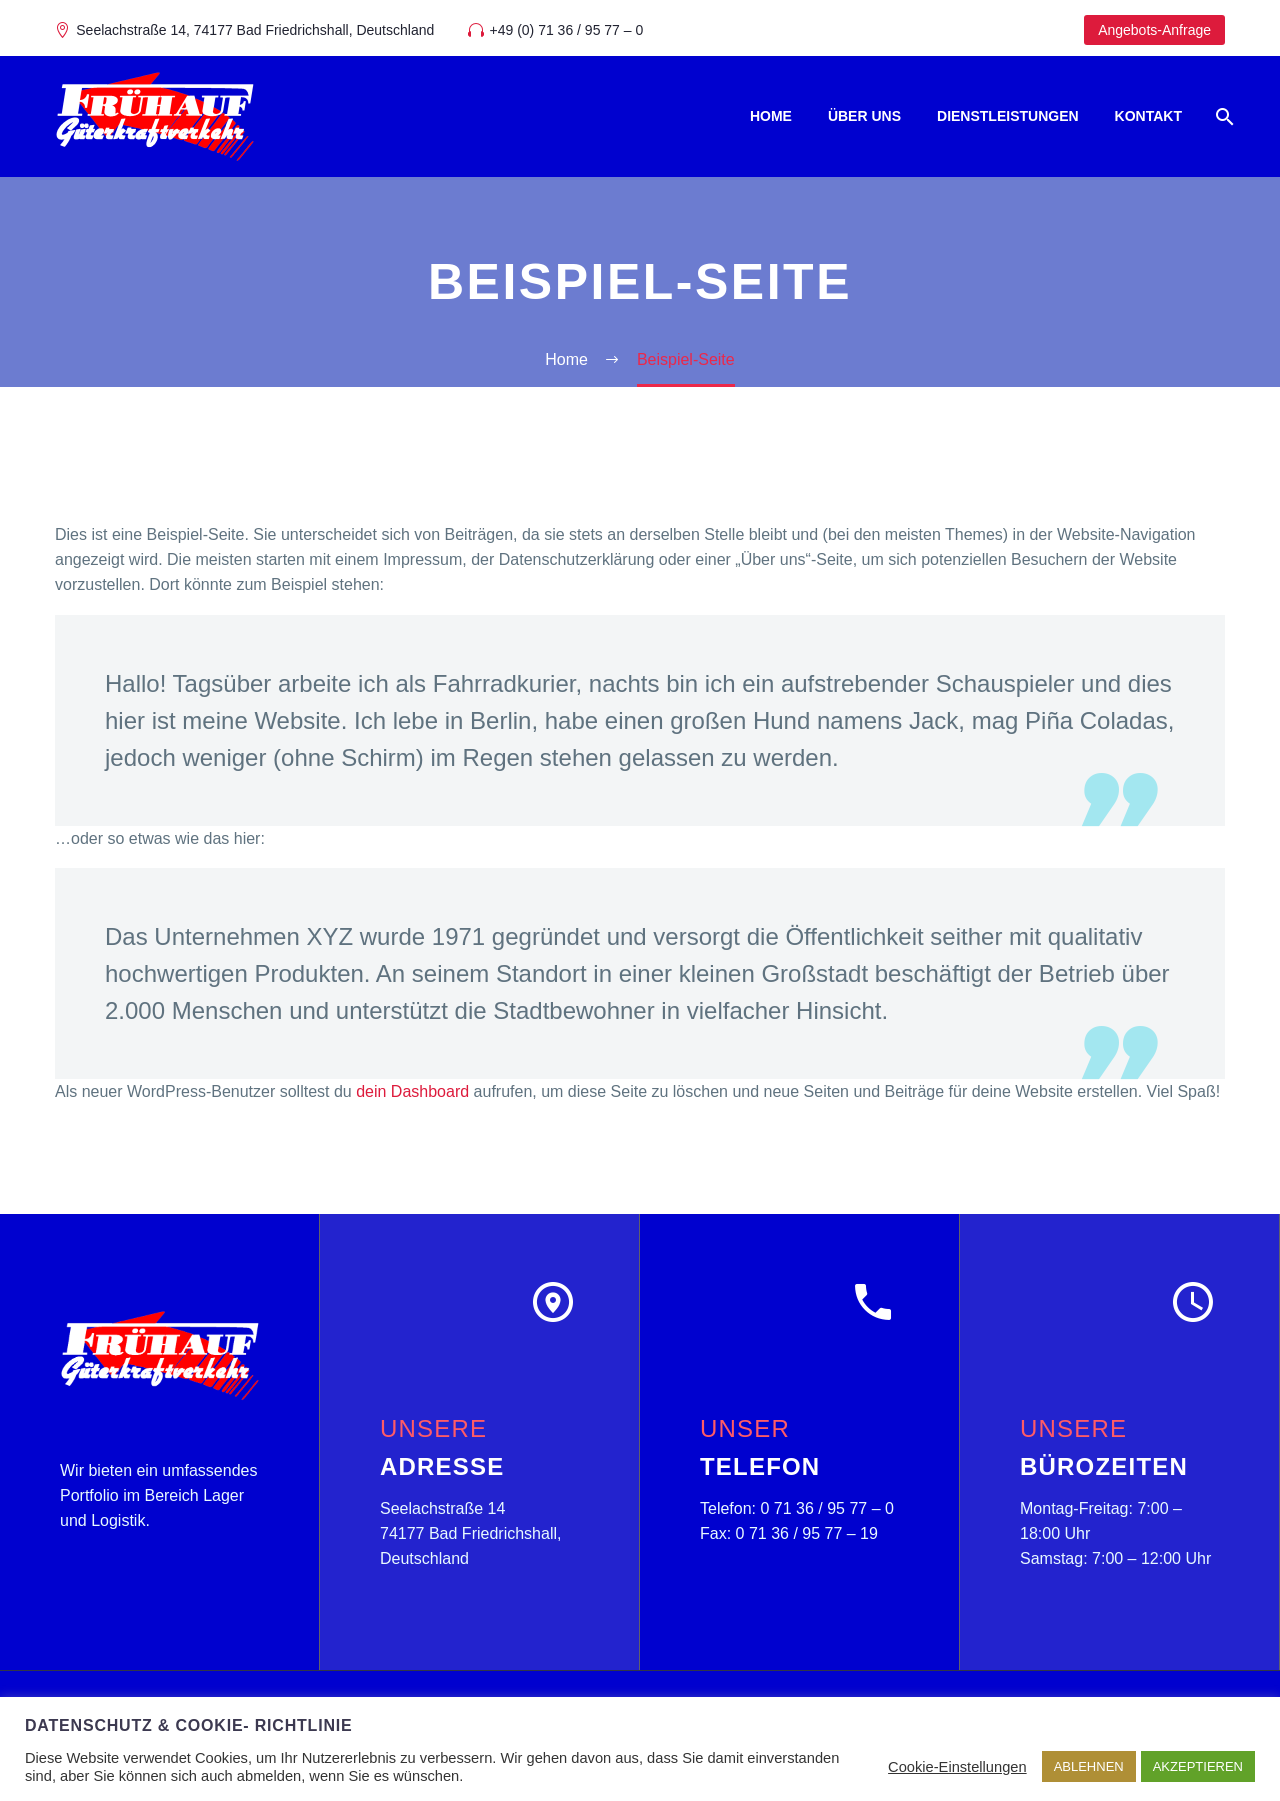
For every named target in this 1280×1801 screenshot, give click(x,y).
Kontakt (1148, 116)
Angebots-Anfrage (1154, 30)
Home (771, 116)
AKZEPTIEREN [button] (1198, 1766)
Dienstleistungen (1008, 116)
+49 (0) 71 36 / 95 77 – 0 (567, 30)
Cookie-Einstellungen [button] (957, 1767)
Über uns (864, 116)
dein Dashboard (412, 1091)
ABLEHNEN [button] (1089, 1766)
